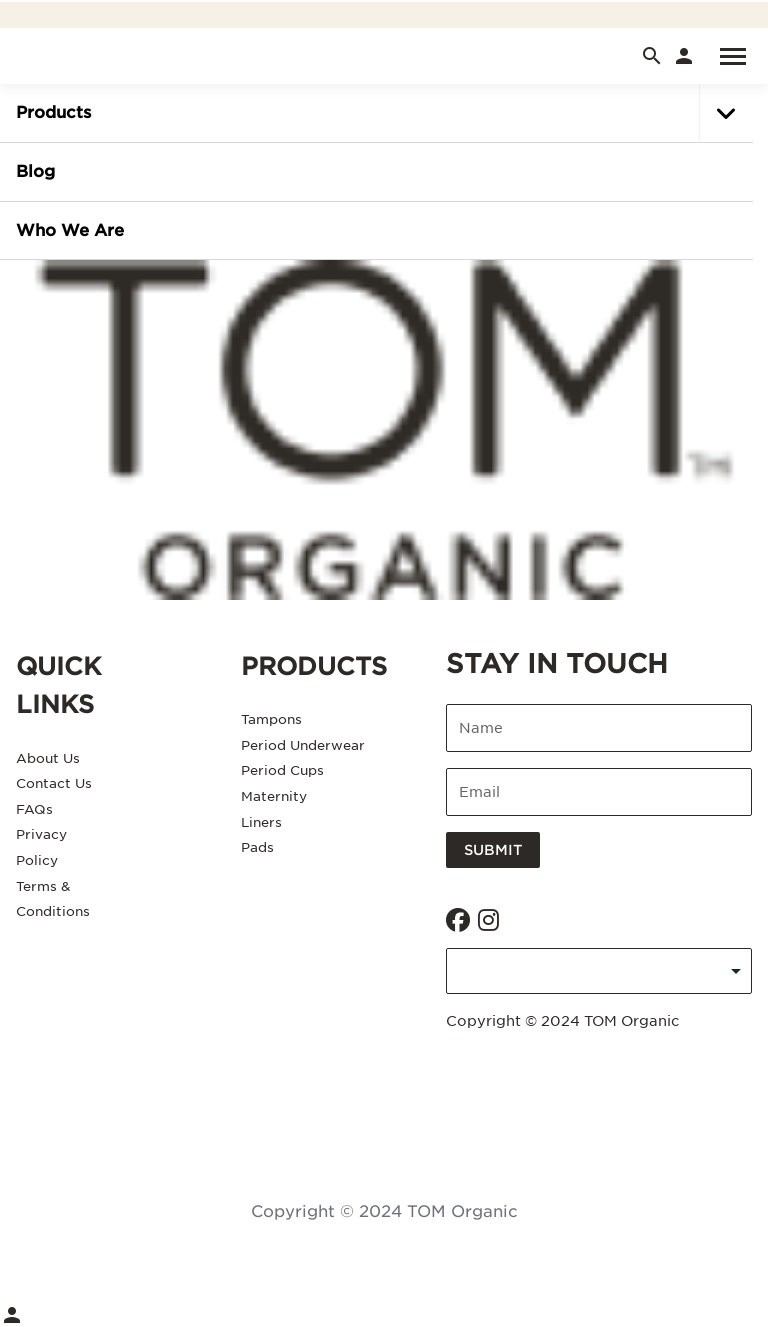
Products (53, 112)
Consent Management (384, 1096)
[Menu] (724, 56)
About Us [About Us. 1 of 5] (48, 758)
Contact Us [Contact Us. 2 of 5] (54, 783)
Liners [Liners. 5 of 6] (261, 822)
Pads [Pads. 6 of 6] (257, 847)
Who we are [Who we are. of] (70, 230)
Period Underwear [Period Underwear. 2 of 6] (303, 745)
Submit (493, 850)
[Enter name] (599, 728)
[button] (726, 113)
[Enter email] (599, 792)
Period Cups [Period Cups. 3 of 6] (282, 770)
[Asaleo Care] (384, 430)
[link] (684, 56)
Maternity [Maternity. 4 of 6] (274, 796)
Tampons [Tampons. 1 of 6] (271, 719)
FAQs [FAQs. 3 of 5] (34, 809)
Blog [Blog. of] (35, 171)
